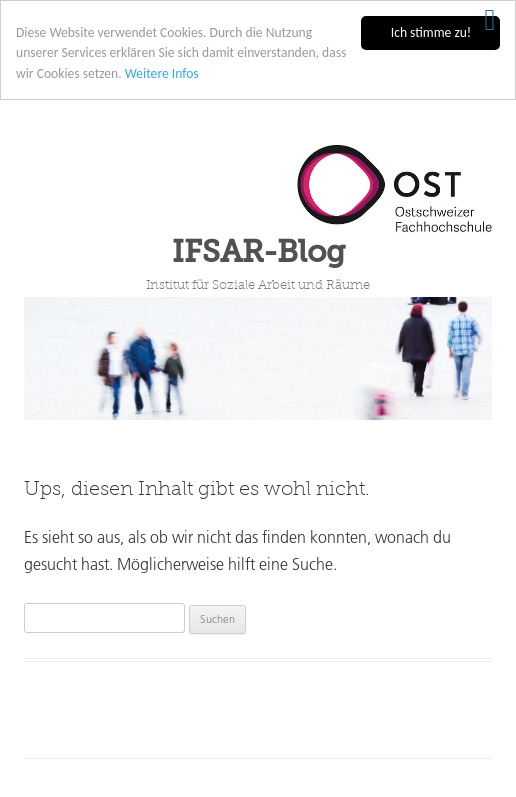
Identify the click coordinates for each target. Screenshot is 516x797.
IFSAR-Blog (258, 252)
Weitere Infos (162, 73)
